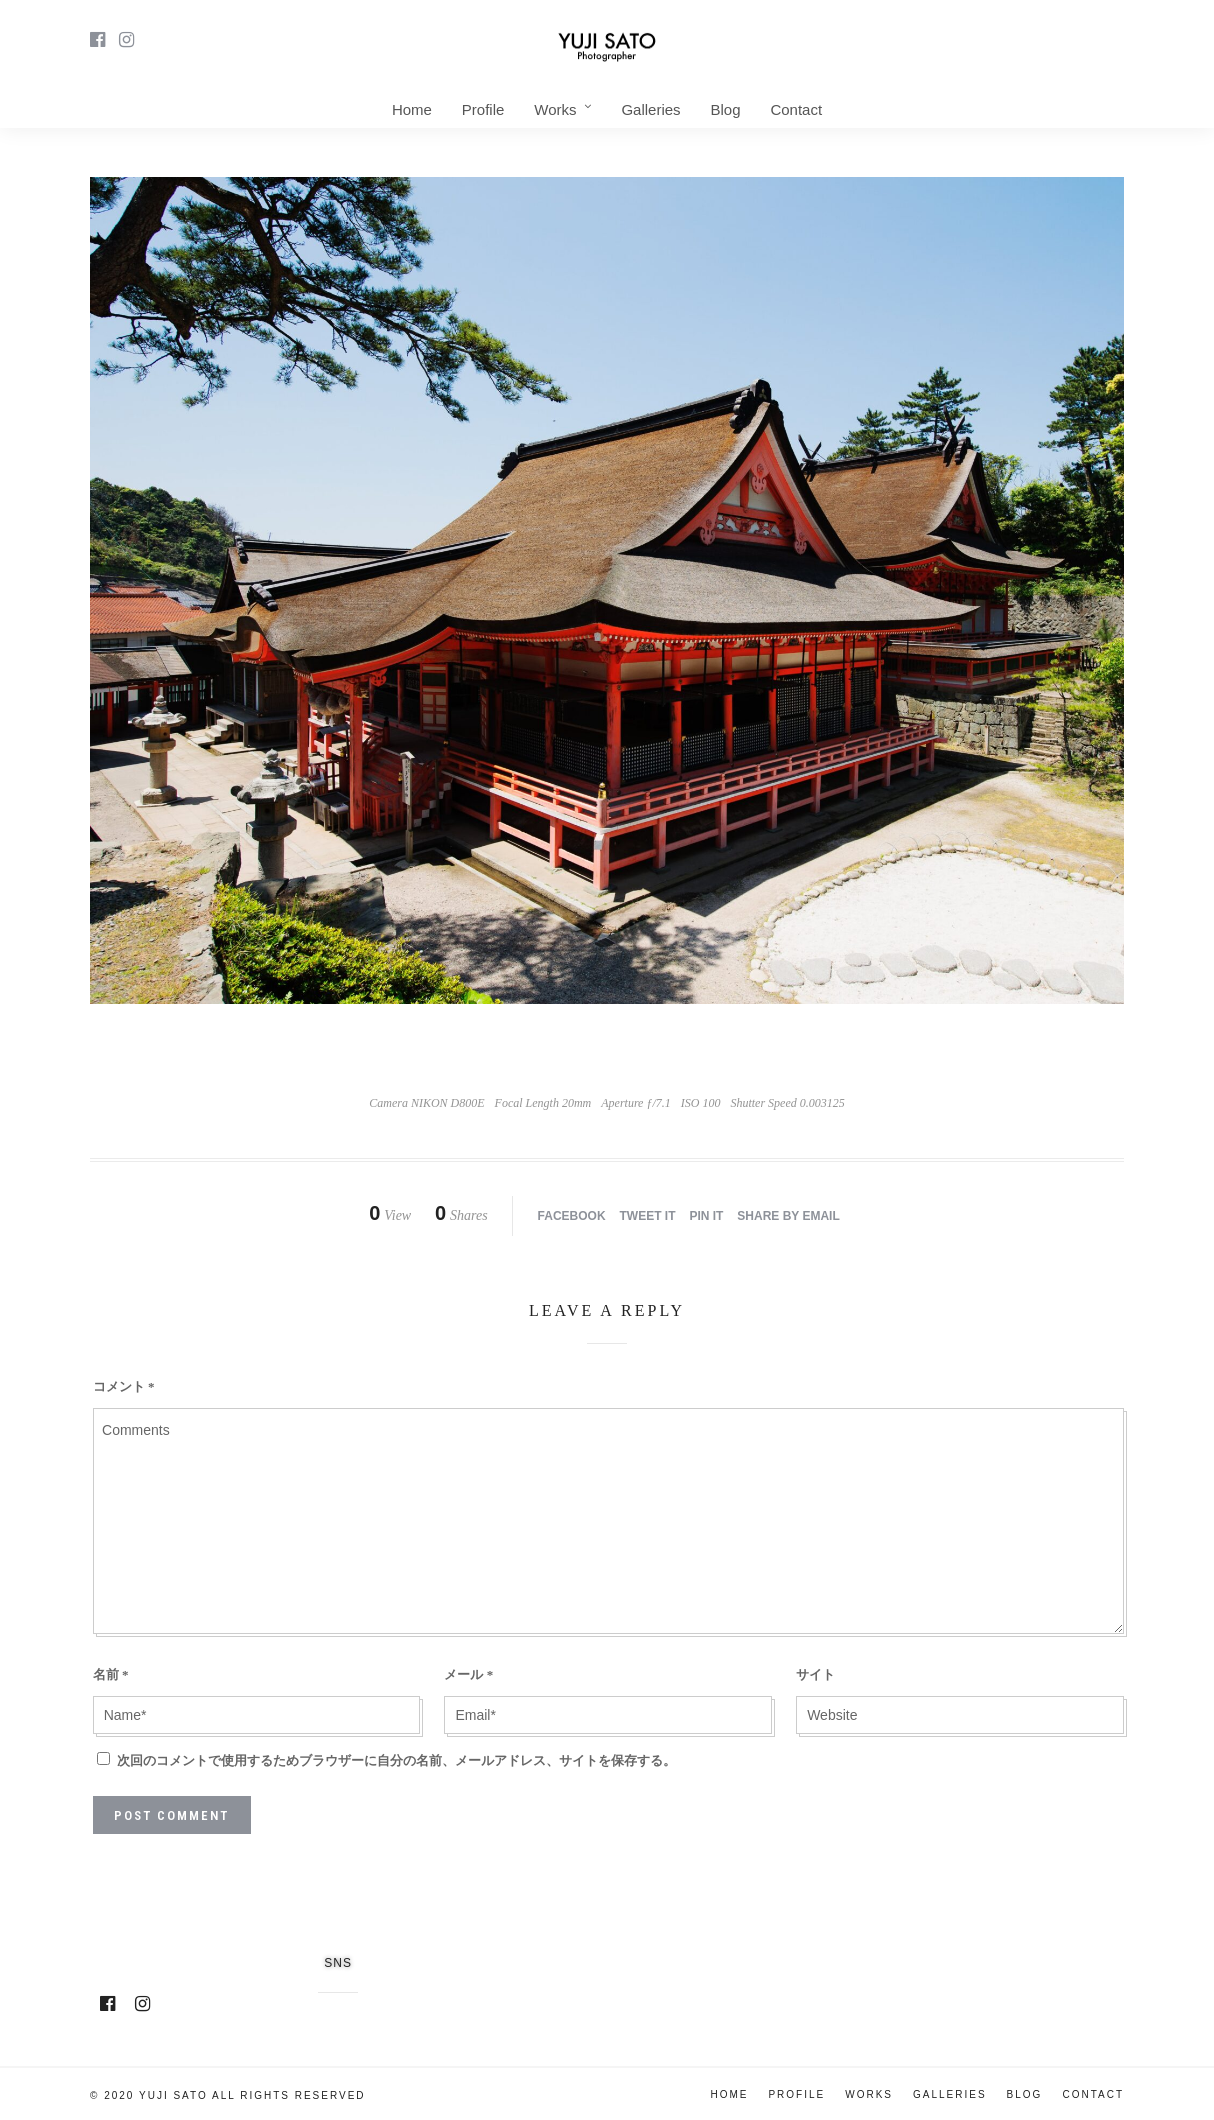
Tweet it (648, 1216)
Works (555, 109)
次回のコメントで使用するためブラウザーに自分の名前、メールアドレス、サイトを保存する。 (396, 1760)
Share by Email (788, 1216)
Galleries (650, 109)
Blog (725, 109)
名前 (111, 1674)
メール (468, 1674)
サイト (815, 1674)
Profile (483, 109)
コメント (124, 1386)
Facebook (572, 1216)
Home (412, 109)
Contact (796, 109)
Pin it (706, 1216)
